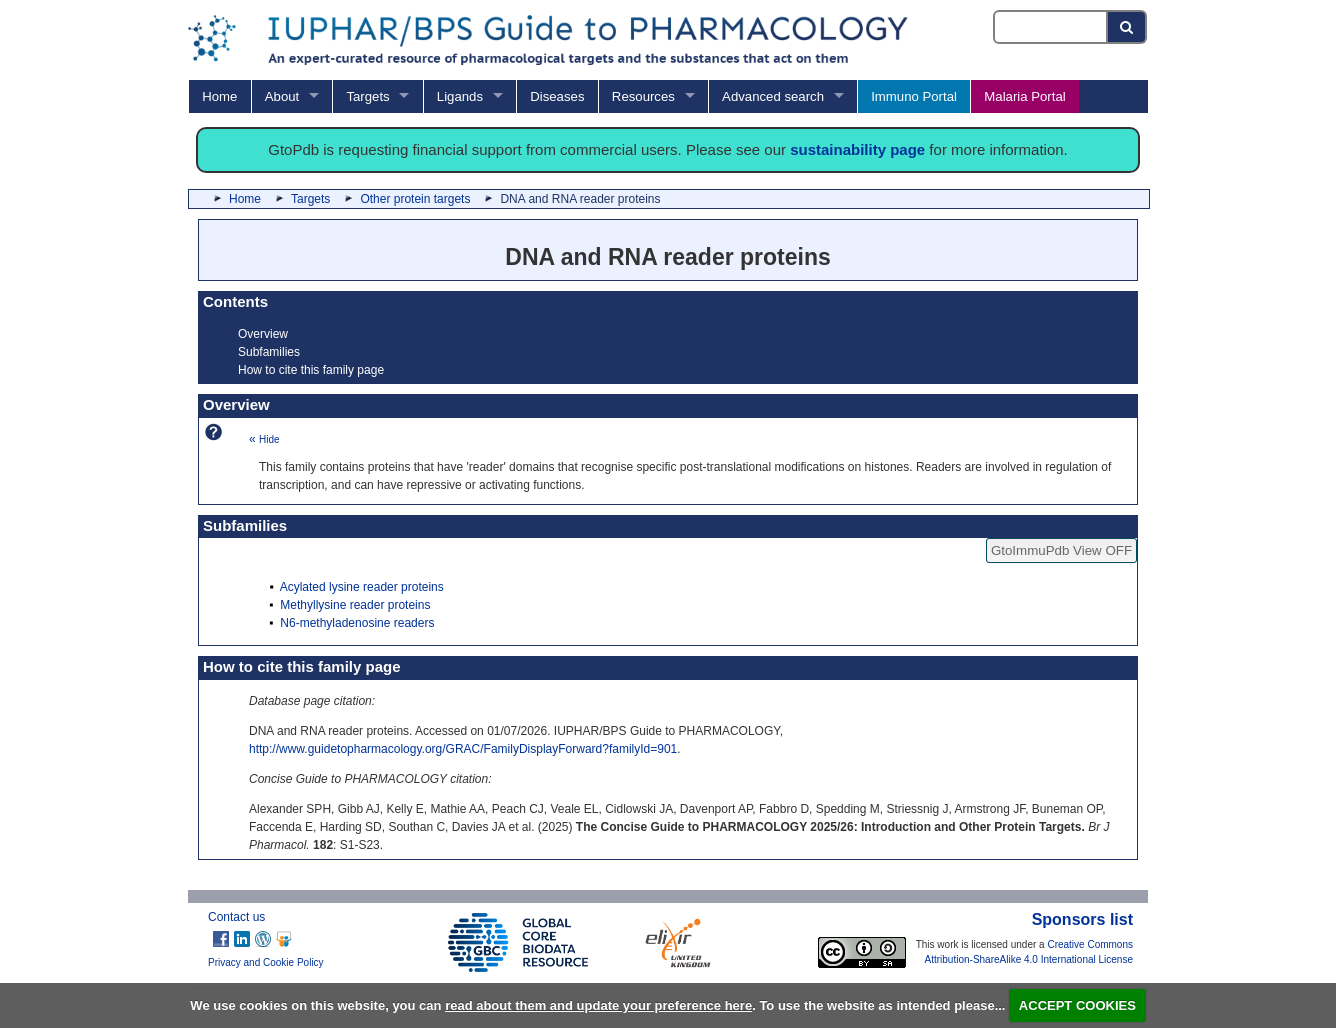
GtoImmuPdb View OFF (1061, 550)
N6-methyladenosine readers (357, 623)
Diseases (557, 96)
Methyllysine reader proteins (355, 605)
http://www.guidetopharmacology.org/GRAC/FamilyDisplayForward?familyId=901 (463, 749)
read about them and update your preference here (598, 1005)
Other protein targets (415, 199)
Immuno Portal (914, 96)
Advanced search (773, 96)
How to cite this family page (311, 370)
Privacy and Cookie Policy (266, 962)
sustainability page (857, 149)
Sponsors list (1082, 919)
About (282, 96)
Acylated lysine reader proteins (362, 587)
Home (219, 96)
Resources (643, 96)
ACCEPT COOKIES (1077, 1005)
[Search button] (1127, 27)
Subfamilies (269, 352)
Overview (263, 334)
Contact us (236, 917)
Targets (367, 96)
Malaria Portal (1024, 96)
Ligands (460, 96)
